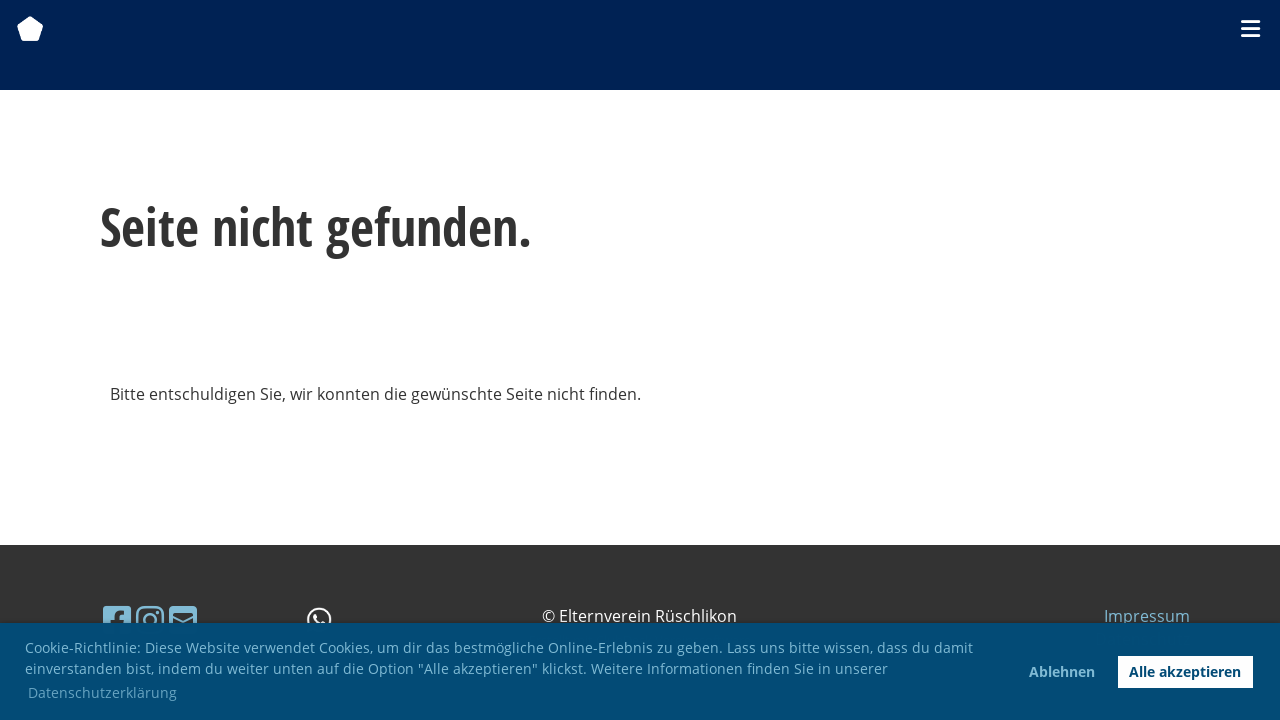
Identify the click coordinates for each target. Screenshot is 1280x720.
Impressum (1147, 616)
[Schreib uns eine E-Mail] (183, 619)
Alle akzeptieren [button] (1185, 671)
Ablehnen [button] (1062, 671)
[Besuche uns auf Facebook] (117, 619)
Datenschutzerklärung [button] (102, 692)
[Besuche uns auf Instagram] (150, 619)
